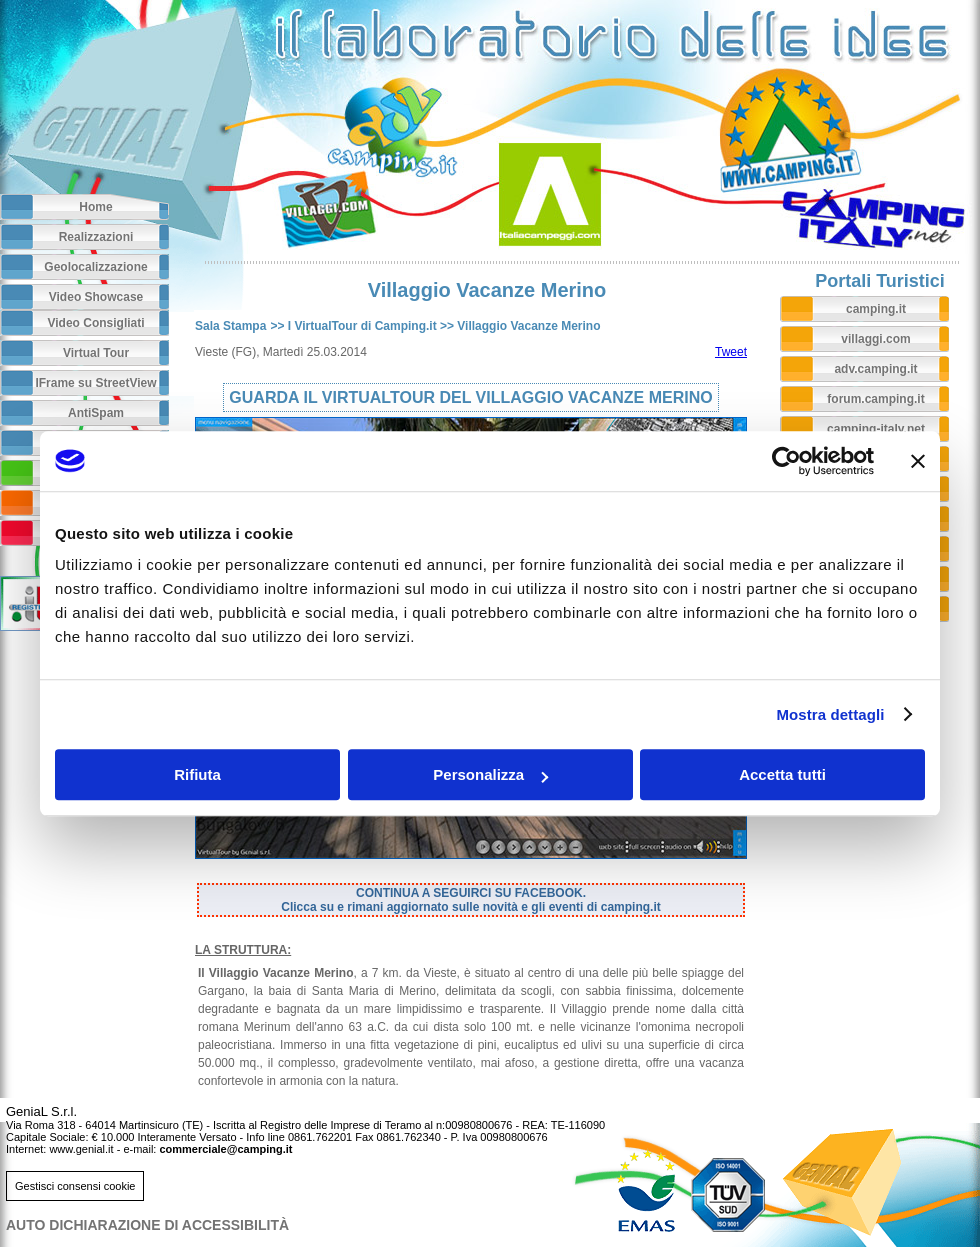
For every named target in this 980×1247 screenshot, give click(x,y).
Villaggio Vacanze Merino (528, 326)
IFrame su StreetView (95, 383)
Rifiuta (197, 774)
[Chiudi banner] (918, 461)
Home (95, 207)
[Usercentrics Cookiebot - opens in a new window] (786, 461)
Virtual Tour (96, 353)
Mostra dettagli (830, 714)
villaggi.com (875, 339)
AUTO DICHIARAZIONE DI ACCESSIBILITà (147, 1225)
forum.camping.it (875, 399)
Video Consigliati (95, 323)
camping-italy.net (876, 429)
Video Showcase (96, 297)
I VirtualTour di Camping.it (362, 326)
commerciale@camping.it (225, 1149)
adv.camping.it (875, 369)
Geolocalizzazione (95, 267)
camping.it (876, 309)
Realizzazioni (96, 237)
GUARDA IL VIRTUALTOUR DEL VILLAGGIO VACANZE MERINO (470, 397)
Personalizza (490, 774)
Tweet (731, 352)
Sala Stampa (230, 326)
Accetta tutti (782, 774)
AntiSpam (96, 413)
